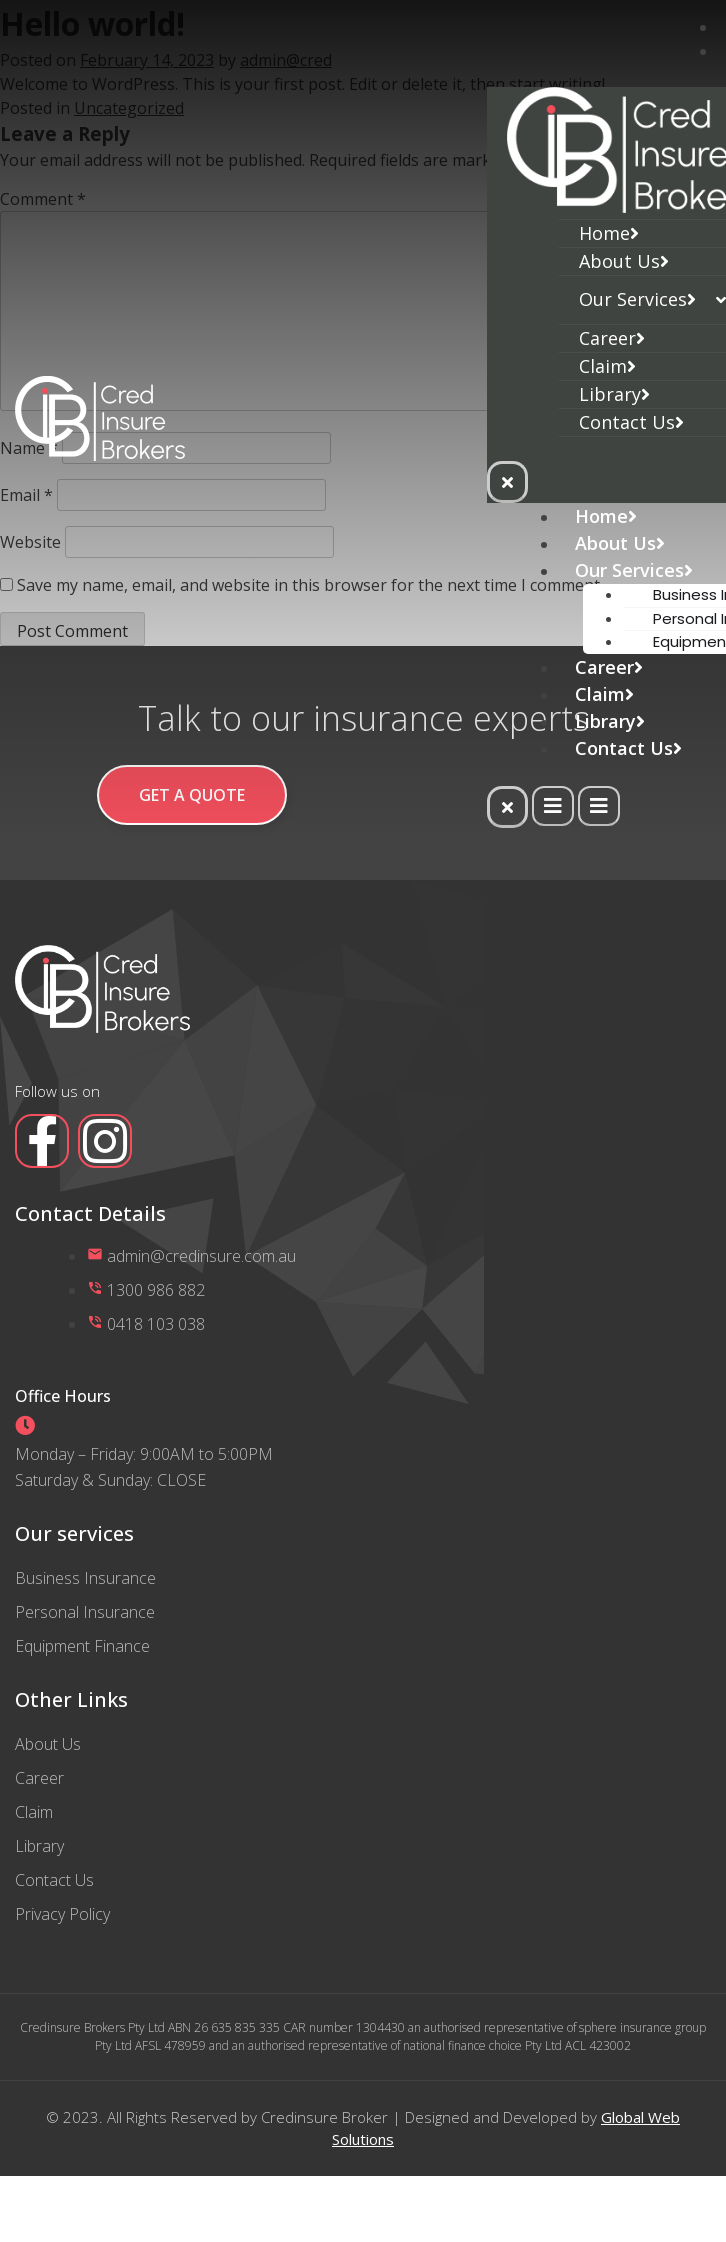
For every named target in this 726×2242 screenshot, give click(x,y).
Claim (607, 366)
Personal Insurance (85, 1612)
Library (614, 394)
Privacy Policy (62, 1914)
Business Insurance (85, 1578)
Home (609, 233)
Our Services (637, 299)
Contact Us (631, 422)
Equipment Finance (82, 1646)
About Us (624, 261)
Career (612, 338)
